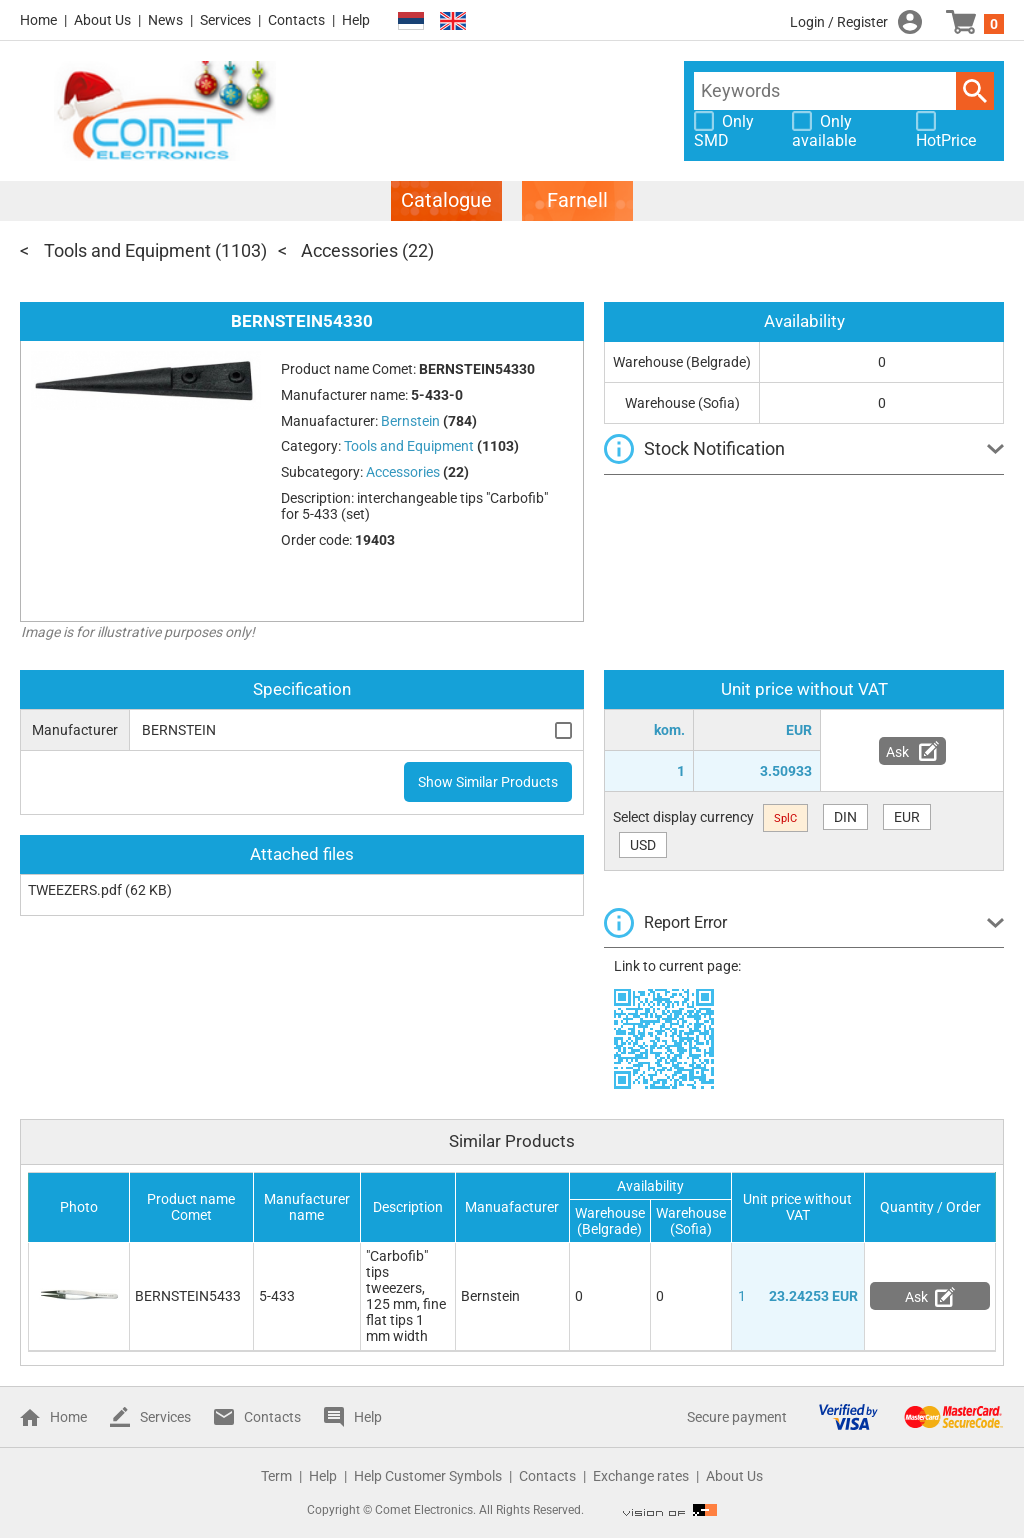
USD (643, 845)
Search (975, 91)
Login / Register (839, 22)
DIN (845, 817)
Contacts (296, 20)
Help (356, 20)
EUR (907, 817)
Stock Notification (714, 448)
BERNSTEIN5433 (188, 1296)
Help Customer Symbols (428, 1476)
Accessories (349, 250)
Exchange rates (641, 1476)
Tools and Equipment (127, 250)
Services (225, 20)
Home (38, 20)
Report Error (685, 922)
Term (276, 1476)
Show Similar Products (488, 782)
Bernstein (490, 1296)
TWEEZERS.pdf (75, 890)
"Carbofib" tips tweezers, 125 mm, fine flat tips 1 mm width (406, 1296)
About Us (102, 20)
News (165, 20)
